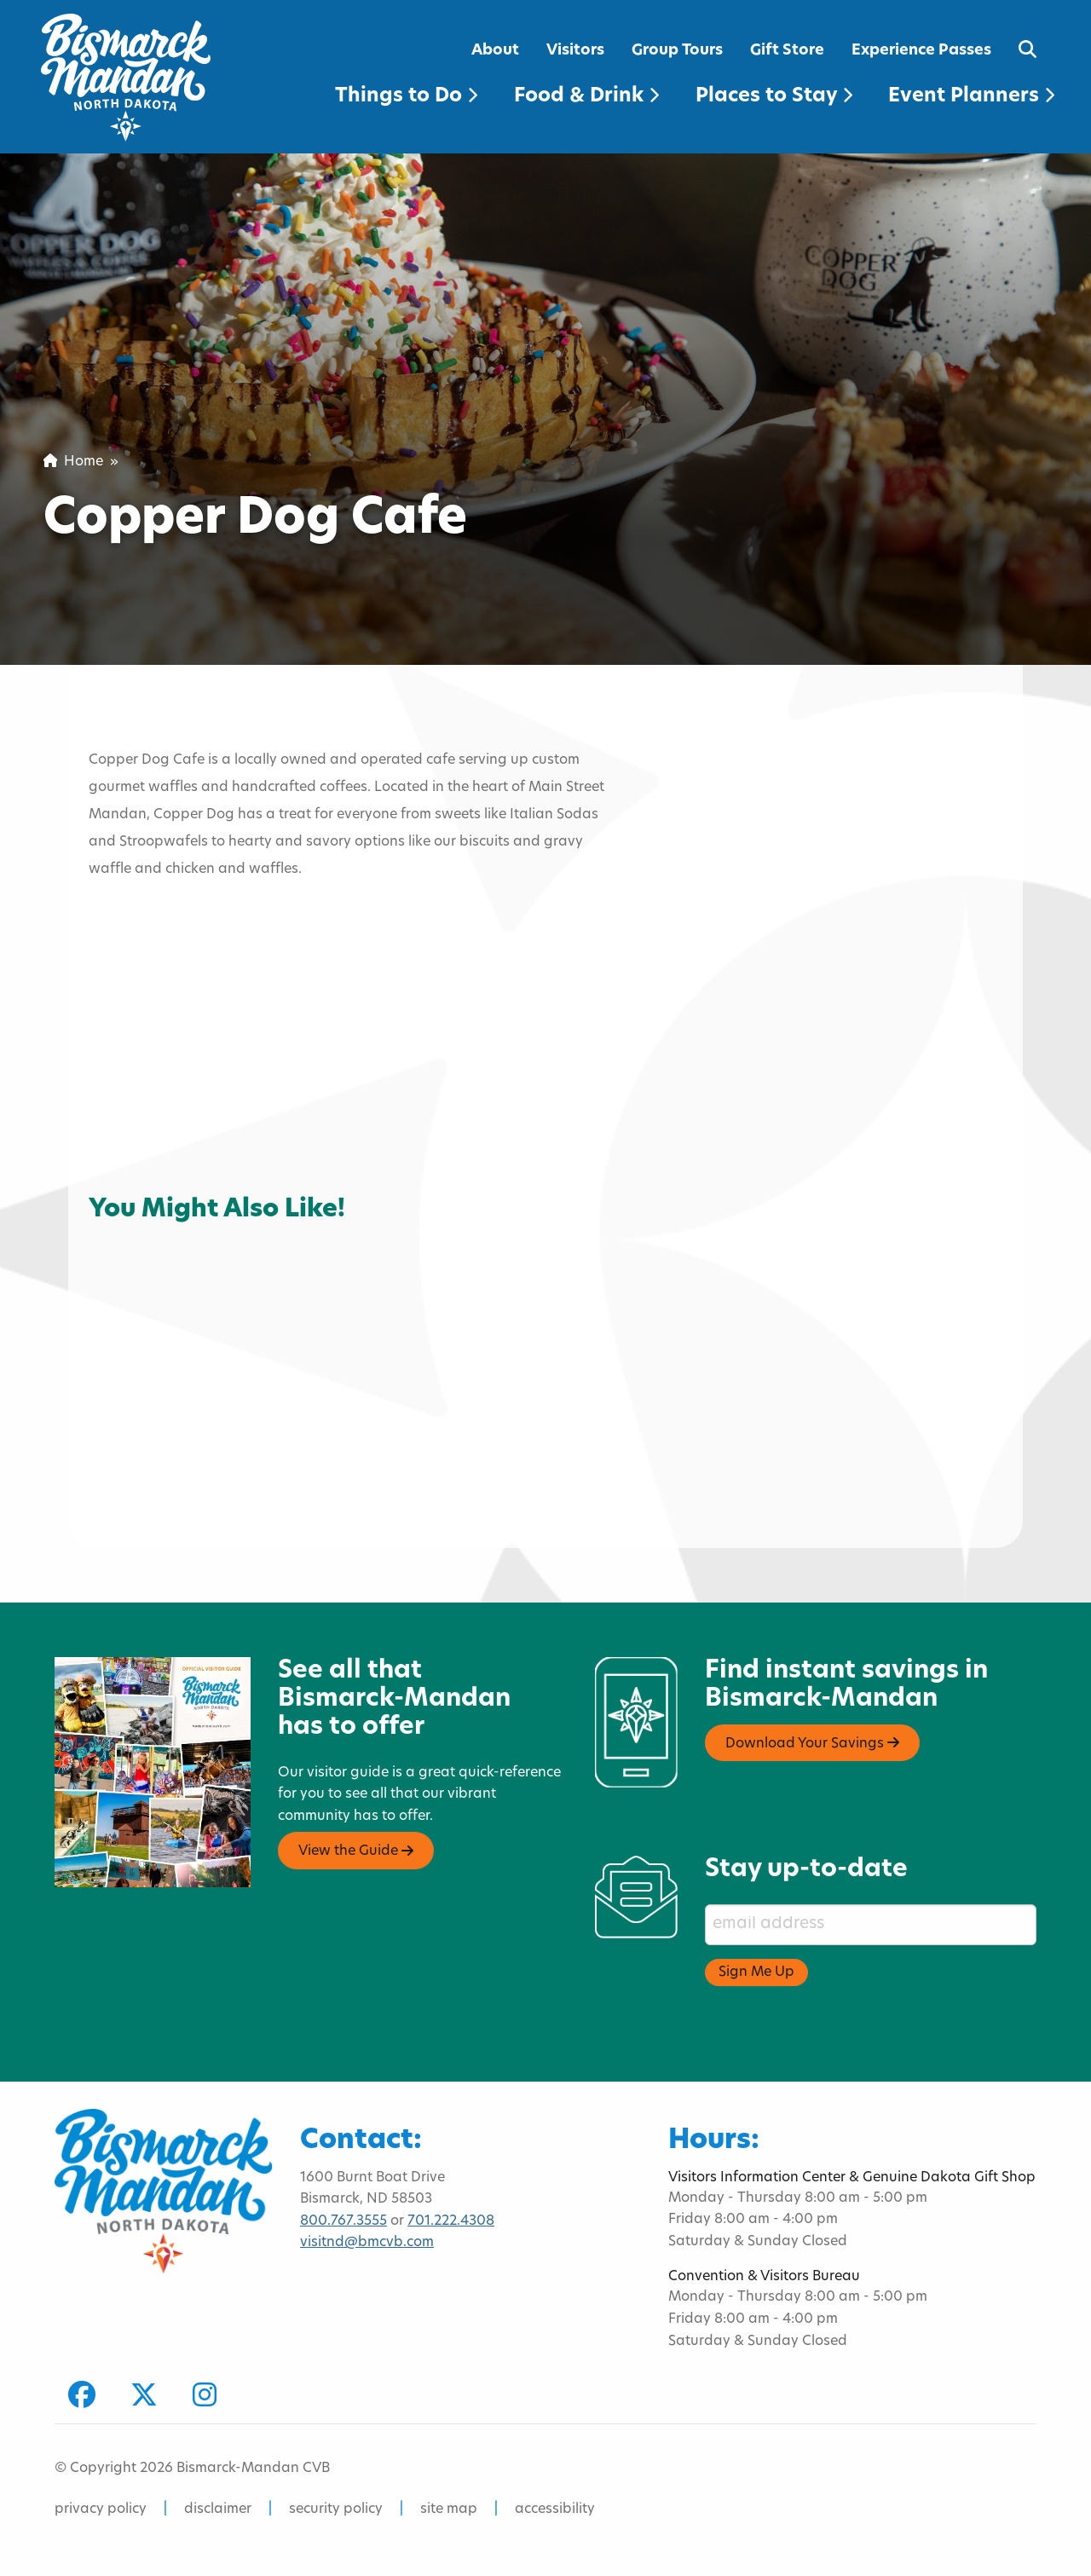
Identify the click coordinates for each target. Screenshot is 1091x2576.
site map (448, 2509)
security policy (336, 2509)
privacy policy (101, 2509)
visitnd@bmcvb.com (367, 2243)
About (495, 50)
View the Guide (355, 1851)
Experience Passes (921, 50)
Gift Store (787, 50)
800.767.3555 (343, 2221)
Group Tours (677, 50)
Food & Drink (586, 97)
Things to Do (406, 97)
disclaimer (217, 2509)
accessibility (555, 2509)
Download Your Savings (812, 1743)
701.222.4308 (450, 2221)
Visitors (575, 50)
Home (73, 462)
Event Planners (971, 97)
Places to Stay (774, 97)
